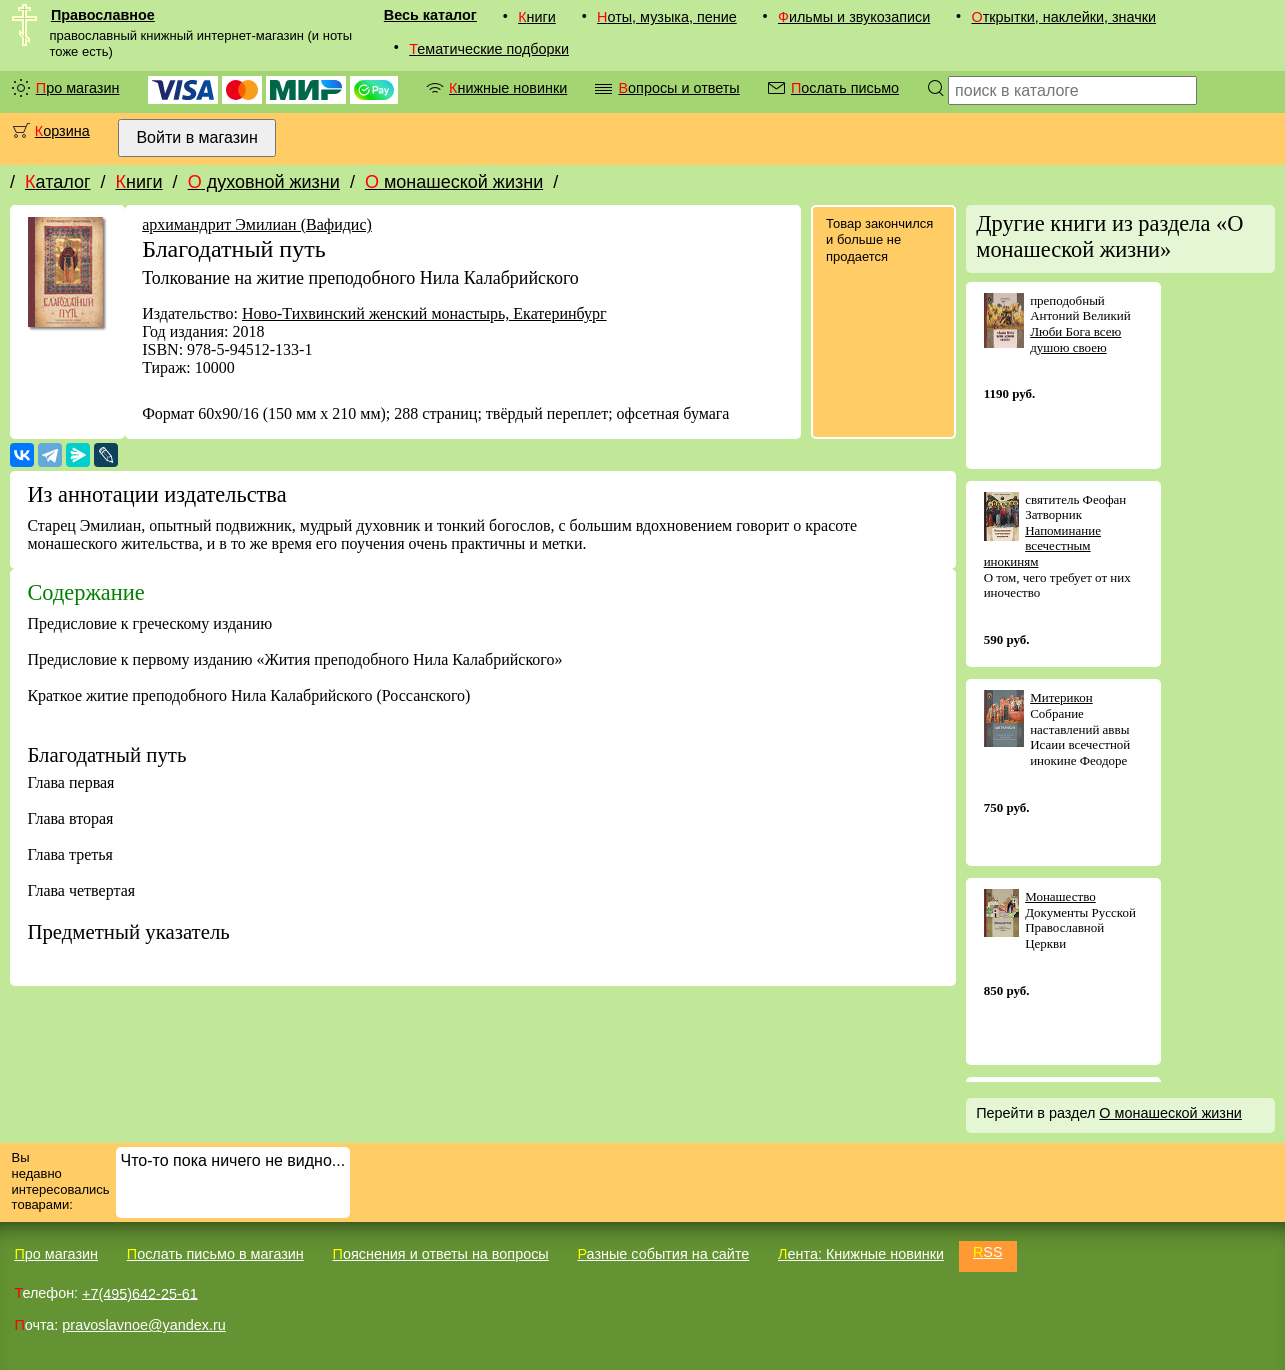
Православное (103, 15)
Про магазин (78, 88)
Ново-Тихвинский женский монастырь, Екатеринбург (424, 313)
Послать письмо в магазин (215, 1254)
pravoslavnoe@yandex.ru (143, 1325)
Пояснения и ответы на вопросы (441, 1254)
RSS (988, 1252)
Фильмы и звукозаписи (854, 17)
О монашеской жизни (454, 182)
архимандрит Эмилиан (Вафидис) (257, 224)
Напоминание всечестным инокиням (1042, 546)
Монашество (1060, 896)
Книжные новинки (508, 88)
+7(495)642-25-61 (140, 1293)
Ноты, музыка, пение (667, 17)
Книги (537, 17)
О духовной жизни (264, 182)
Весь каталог (430, 15)
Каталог (57, 182)
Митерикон (1061, 697)
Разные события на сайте (663, 1254)
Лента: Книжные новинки (861, 1254)
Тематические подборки (489, 49)
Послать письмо (845, 88)
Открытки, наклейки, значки (1063, 17)
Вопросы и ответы (678, 88)
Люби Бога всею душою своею (1075, 339)
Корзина (62, 131)
